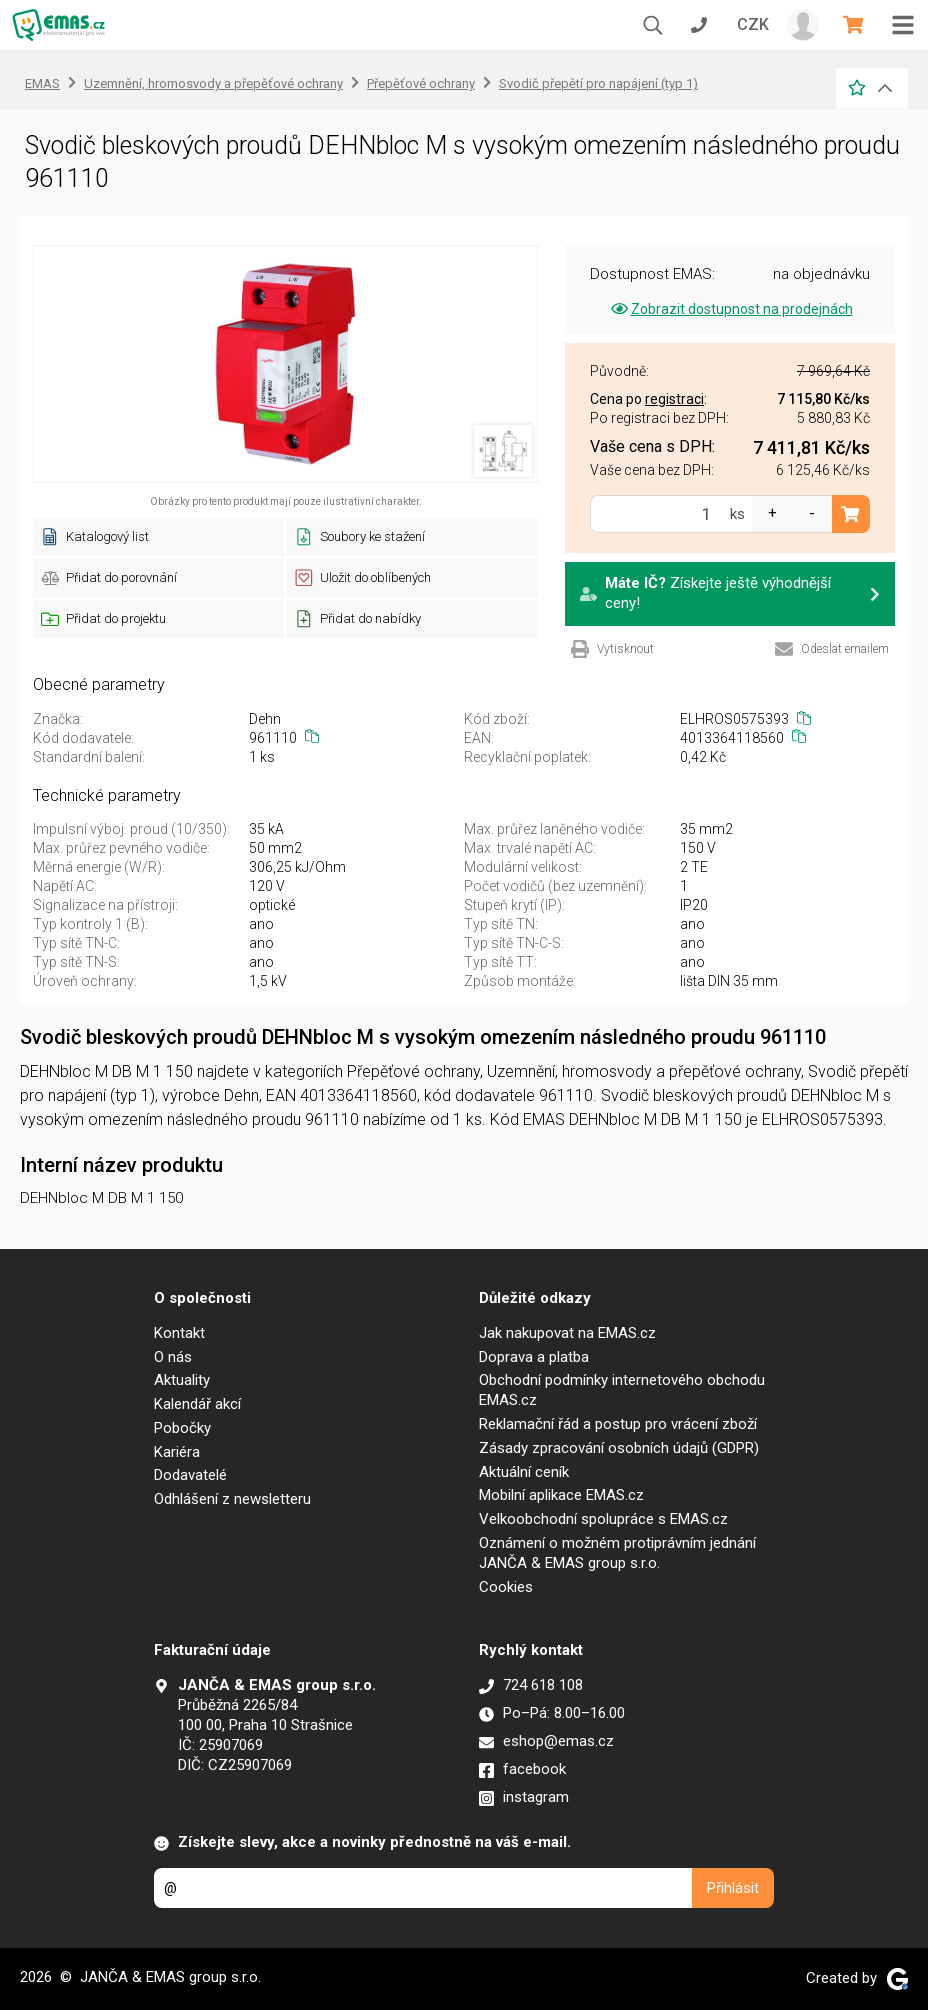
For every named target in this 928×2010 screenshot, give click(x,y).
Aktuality (182, 1380)
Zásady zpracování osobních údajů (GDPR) (619, 1448)
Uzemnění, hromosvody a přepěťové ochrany (213, 83)
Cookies (506, 1587)
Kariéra (177, 1452)
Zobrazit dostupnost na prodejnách (730, 309)
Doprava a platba (534, 1357)
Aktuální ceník (524, 1472)
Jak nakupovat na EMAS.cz (567, 1333)
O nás (173, 1357)
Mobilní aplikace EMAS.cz (561, 1495)
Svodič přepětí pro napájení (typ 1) (598, 83)
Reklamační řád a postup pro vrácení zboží (618, 1424)
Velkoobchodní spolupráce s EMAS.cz (603, 1519)
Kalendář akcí (197, 1404)
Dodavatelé (190, 1475)
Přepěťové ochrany (421, 83)
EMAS (42, 83)
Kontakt (179, 1333)
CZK (753, 24)
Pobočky (182, 1428)
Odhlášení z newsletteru (232, 1499)
